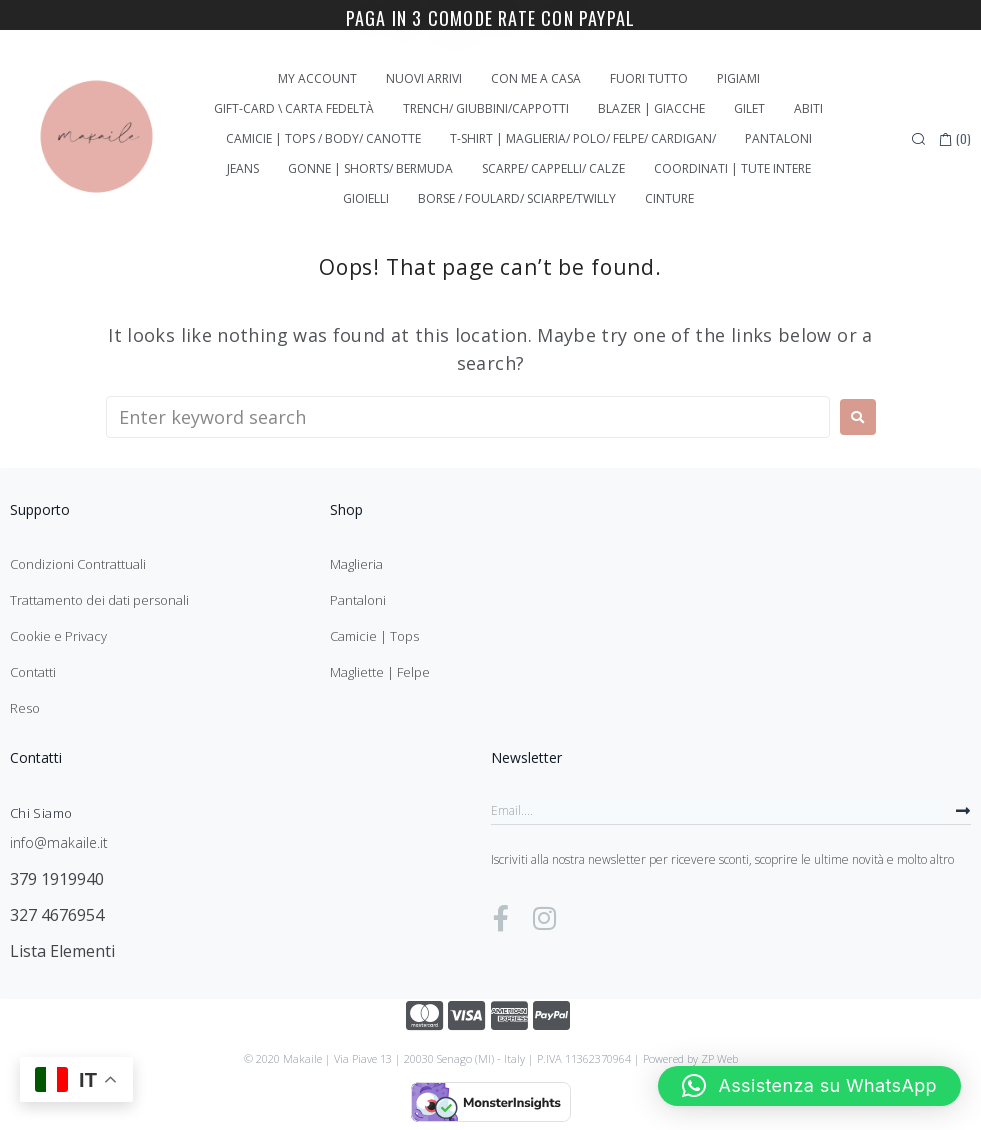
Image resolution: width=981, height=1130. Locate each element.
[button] (809, 1086)
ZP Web (719, 1058)
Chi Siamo (41, 813)
